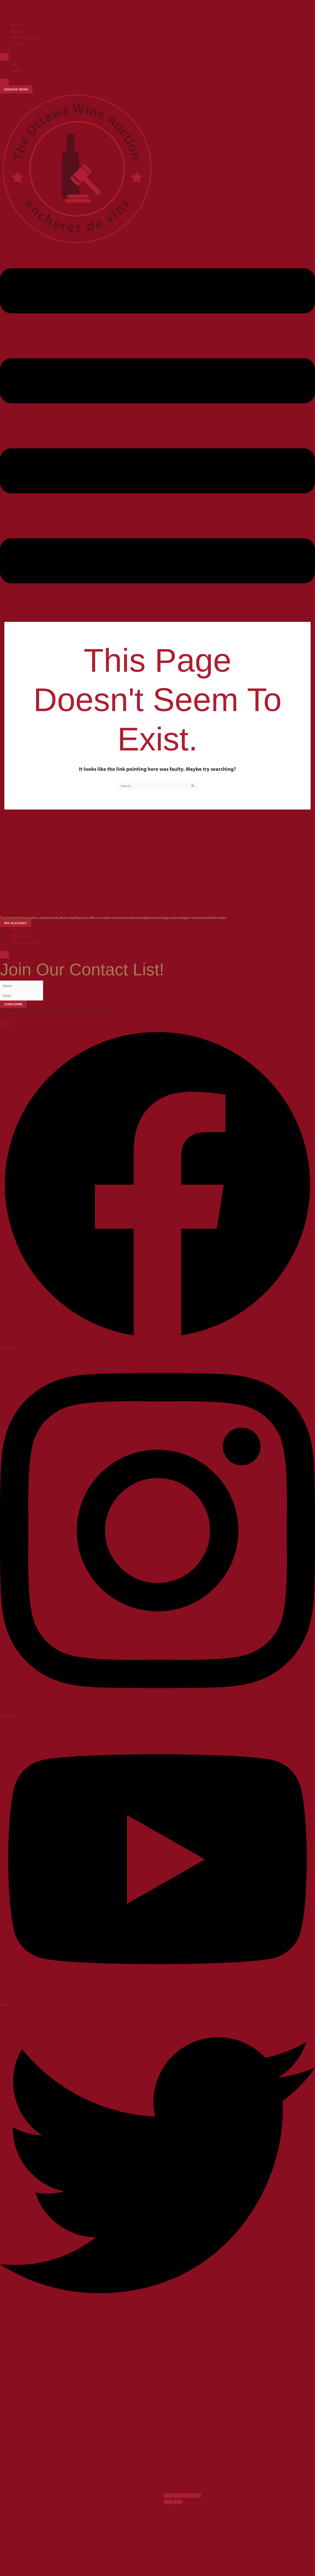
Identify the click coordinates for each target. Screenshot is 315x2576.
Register (16, 70)
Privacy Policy (20, 936)
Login (14, 63)
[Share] (187, 2496)
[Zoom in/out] (168, 2496)
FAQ (13, 929)
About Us (17, 31)
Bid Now (16, 25)
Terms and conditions (26, 942)
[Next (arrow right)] (177, 2502)
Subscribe (13, 1004)
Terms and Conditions (26, 38)
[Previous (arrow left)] (168, 2502)
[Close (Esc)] (196, 2496)
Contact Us (18, 44)
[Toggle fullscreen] (177, 2496)
